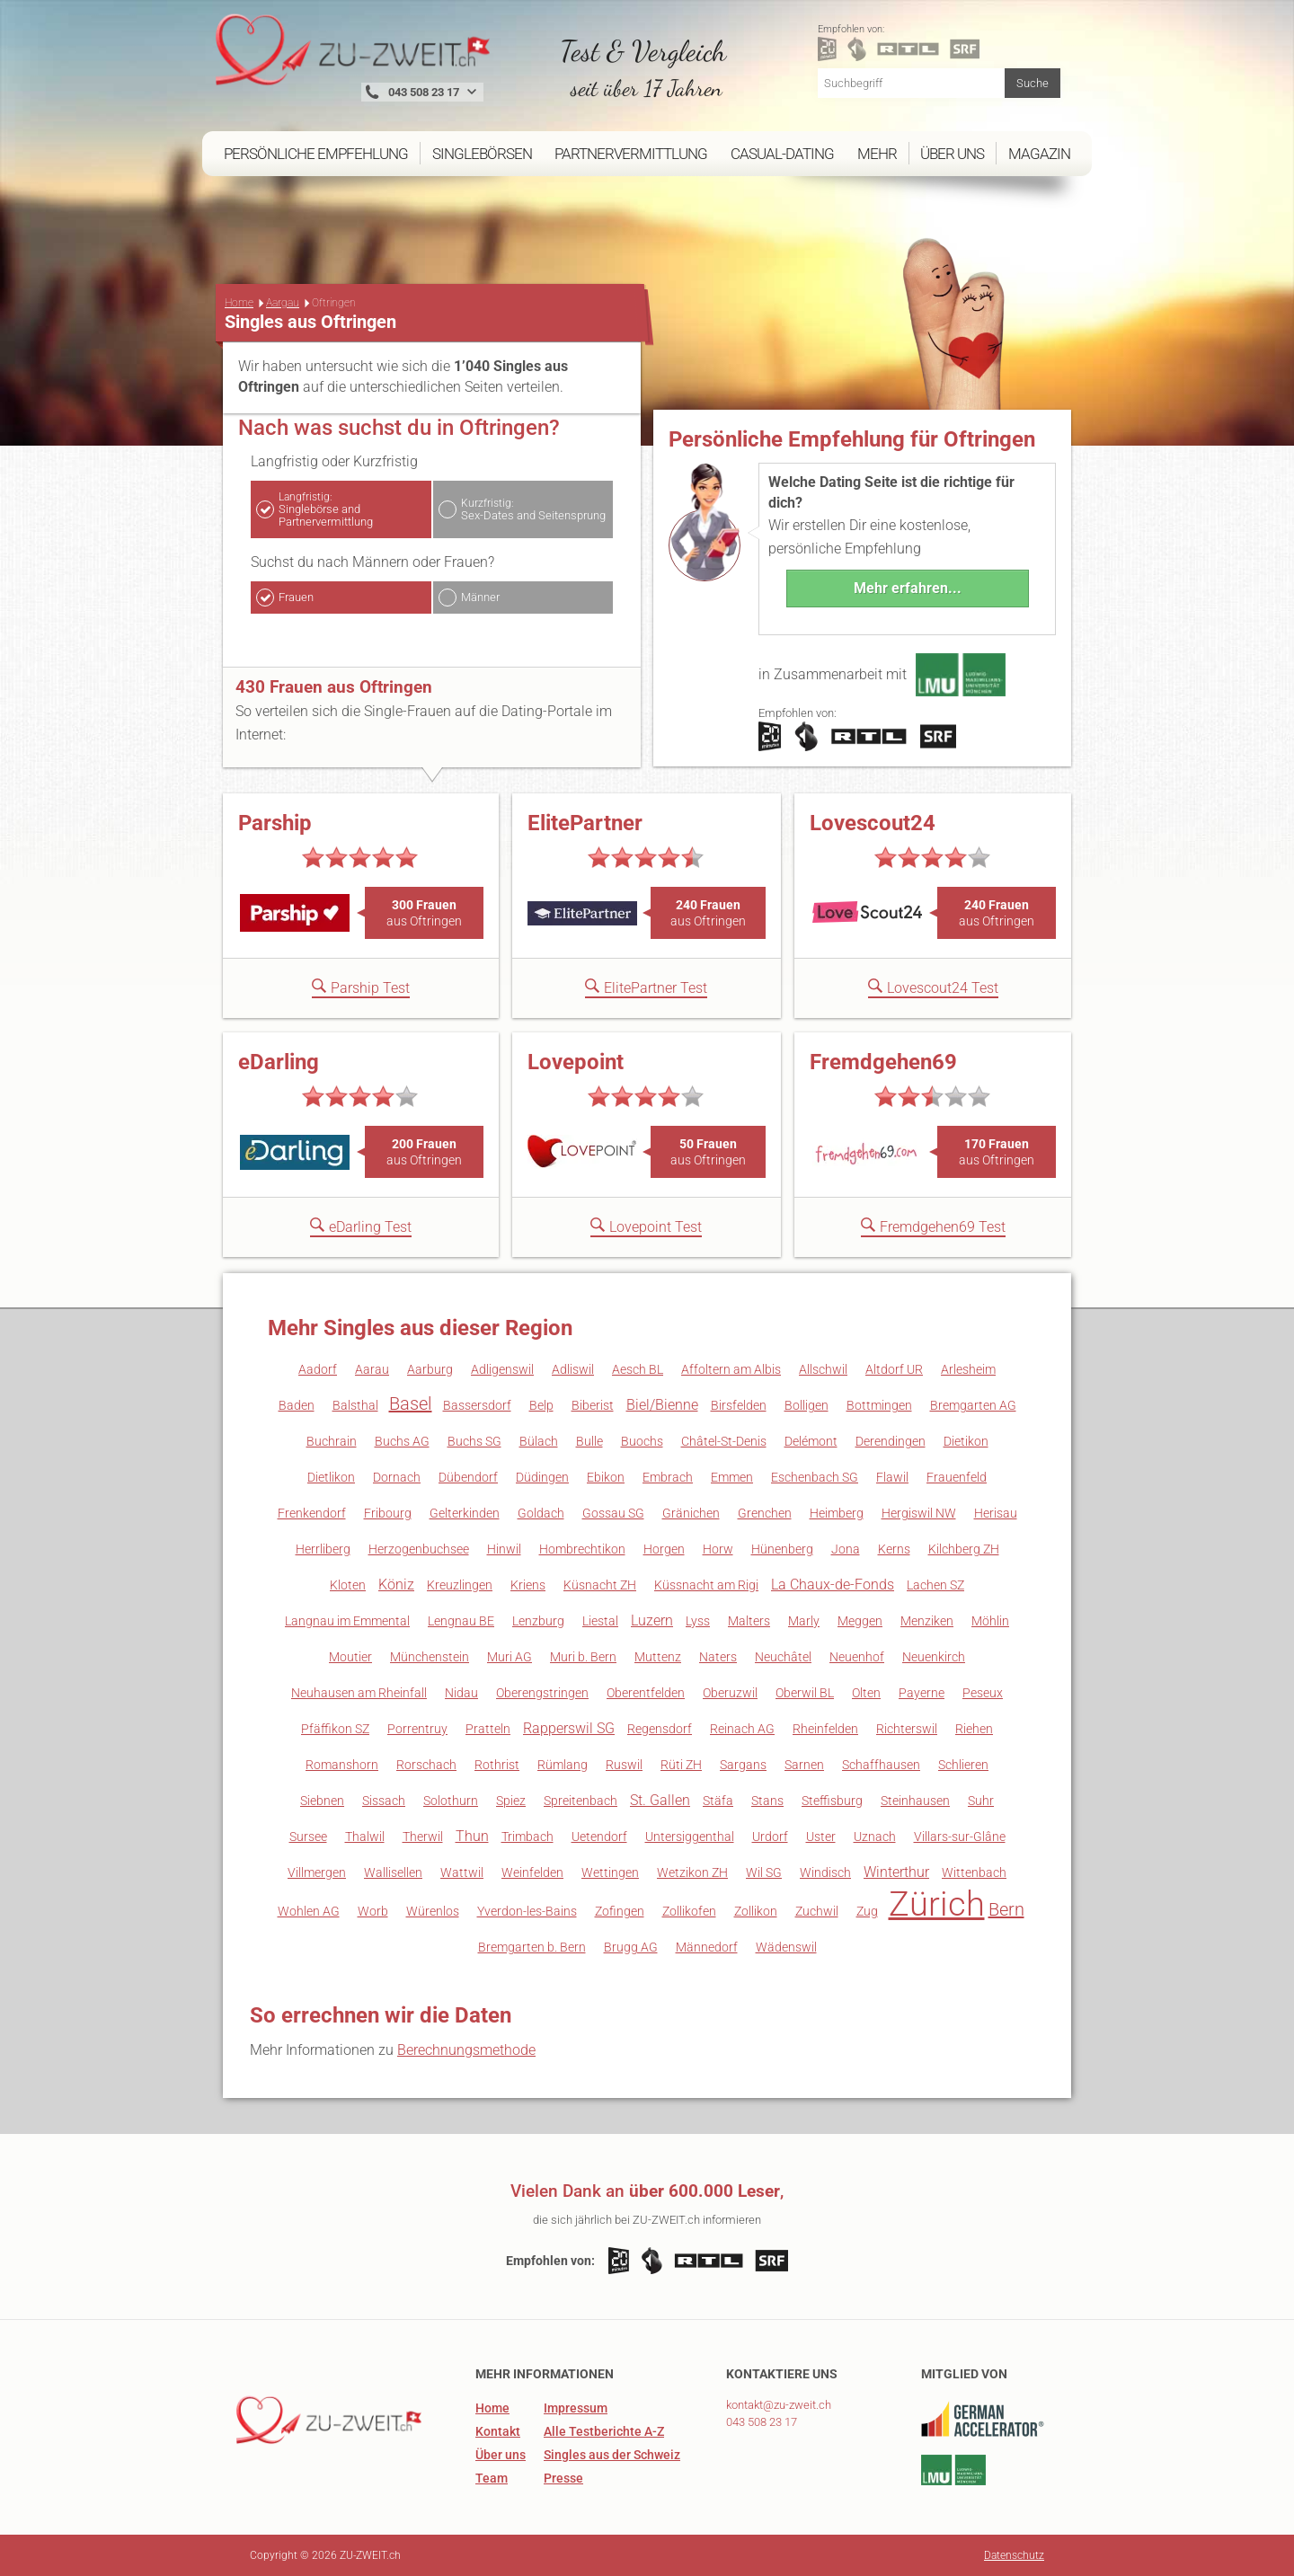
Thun (472, 1836)
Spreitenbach (580, 1800)
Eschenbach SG (814, 1477)
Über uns (500, 2455)
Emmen (732, 1477)
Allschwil (823, 1369)
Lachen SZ (935, 1585)
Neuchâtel (783, 1657)
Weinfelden (532, 1872)
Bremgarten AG (973, 1405)
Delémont (811, 1441)
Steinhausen (915, 1800)
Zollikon (755, 1911)
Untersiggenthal (689, 1836)
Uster (821, 1836)
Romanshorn (342, 1764)
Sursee (308, 1836)
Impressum (575, 2408)
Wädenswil (786, 1947)
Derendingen (890, 1441)
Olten (866, 1693)
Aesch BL (637, 1369)
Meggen (860, 1621)
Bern (1006, 1909)
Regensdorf (659, 1729)
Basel (410, 1403)
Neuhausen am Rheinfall (359, 1693)
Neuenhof (856, 1657)
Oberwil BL (805, 1693)
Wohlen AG (309, 1911)
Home (239, 303)
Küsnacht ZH (599, 1585)
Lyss (698, 1621)
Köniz (396, 1584)
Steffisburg (832, 1800)
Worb (373, 1911)
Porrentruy (417, 1729)
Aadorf (317, 1369)
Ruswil (624, 1764)
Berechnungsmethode (466, 2049)
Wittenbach (974, 1872)
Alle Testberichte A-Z (604, 2431)
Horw (718, 1549)
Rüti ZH (681, 1764)
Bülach (538, 1441)
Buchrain (331, 1441)
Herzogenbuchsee (418, 1549)
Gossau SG (613, 1513)
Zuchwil (816, 1911)
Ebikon (606, 1477)
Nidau (461, 1693)
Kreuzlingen (459, 1585)
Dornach (397, 1477)
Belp (541, 1405)
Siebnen (322, 1800)
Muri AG (509, 1657)
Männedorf (707, 1947)
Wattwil (461, 1872)
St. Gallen (660, 1800)
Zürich (937, 1904)
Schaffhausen (881, 1764)
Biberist (593, 1405)
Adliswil (573, 1369)
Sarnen (804, 1764)
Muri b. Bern (583, 1657)
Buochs (642, 1441)
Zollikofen (689, 1911)
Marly (804, 1621)
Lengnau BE (461, 1621)
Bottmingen (879, 1405)
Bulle (589, 1441)
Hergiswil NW (919, 1513)
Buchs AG (402, 1441)
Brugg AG (631, 1947)
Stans (767, 1800)
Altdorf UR (894, 1369)
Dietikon (966, 1441)
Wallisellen (393, 1872)
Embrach (668, 1477)
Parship (275, 823)
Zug (867, 1911)
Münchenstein (429, 1657)
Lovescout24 (872, 823)
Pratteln (487, 1729)
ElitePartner (585, 823)
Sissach (383, 1800)
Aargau (282, 303)
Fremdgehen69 (883, 1062)
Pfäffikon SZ (335, 1729)
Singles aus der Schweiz (612, 2455)
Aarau (372, 1369)
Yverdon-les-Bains (527, 1911)
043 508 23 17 (761, 2422)
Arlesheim (968, 1369)
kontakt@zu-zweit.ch (778, 2405)
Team (491, 2478)
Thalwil (365, 1836)
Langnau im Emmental (347, 1621)
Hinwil (504, 1549)
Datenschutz (1014, 2555)
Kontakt (497, 2431)
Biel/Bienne (662, 1404)
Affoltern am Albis (731, 1369)
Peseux (982, 1693)
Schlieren (963, 1764)
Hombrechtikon (582, 1549)
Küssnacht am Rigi (706, 1585)
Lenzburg (538, 1621)
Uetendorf (599, 1836)
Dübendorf (468, 1477)
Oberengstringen (542, 1693)
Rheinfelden (825, 1729)
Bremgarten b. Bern (532, 1947)
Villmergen (317, 1872)
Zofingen (619, 1911)
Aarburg (430, 1369)
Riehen (974, 1729)
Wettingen (610, 1872)
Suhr (981, 1800)
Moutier (350, 1657)
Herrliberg (323, 1549)
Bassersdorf (477, 1405)
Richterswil (906, 1729)
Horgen (664, 1549)
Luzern (652, 1620)
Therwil (423, 1836)
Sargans (743, 1764)
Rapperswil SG (569, 1728)
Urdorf (770, 1836)
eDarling (278, 1062)
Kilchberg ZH (963, 1549)
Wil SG (764, 1872)
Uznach (875, 1836)
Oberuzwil (730, 1693)
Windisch (825, 1872)
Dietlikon (331, 1477)
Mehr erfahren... (908, 588)
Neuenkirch (933, 1657)
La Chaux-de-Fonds (832, 1584)
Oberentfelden (646, 1693)
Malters (749, 1621)
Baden (297, 1405)
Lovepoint (575, 1062)
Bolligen (806, 1405)
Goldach (541, 1513)
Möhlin (990, 1621)
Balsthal (355, 1405)
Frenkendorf (312, 1513)
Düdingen (542, 1477)
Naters (718, 1657)
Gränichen (691, 1513)
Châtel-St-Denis (724, 1441)
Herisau (995, 1513)
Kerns (894, 1549)
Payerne (921, 1693)
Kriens (527, 1585)
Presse (563, 2478)
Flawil (892, 1477)
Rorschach (426, 1764)
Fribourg (388, 1513)
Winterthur (896, 1872)
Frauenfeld (956, 1477)
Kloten (348, 1585)
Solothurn (450, 1800)
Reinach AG (742, 1729)
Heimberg (837, 1513)
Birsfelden (739, 1405)
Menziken (926, 1621)
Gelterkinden (465, 1513)
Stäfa (718, 1800)
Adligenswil (502, 1369)
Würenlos (432, 1911)
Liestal (600, 1621)
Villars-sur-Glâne (960, 1836)
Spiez (511, 1800)
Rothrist (496, 1764)
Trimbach (527, 1836)
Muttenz (657, 1657)
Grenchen (765, 1513)
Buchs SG (474, 1441)
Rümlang (562, 1764)
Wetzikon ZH (692, 1872)
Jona (845, 1549)
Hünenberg (782, 1549)
